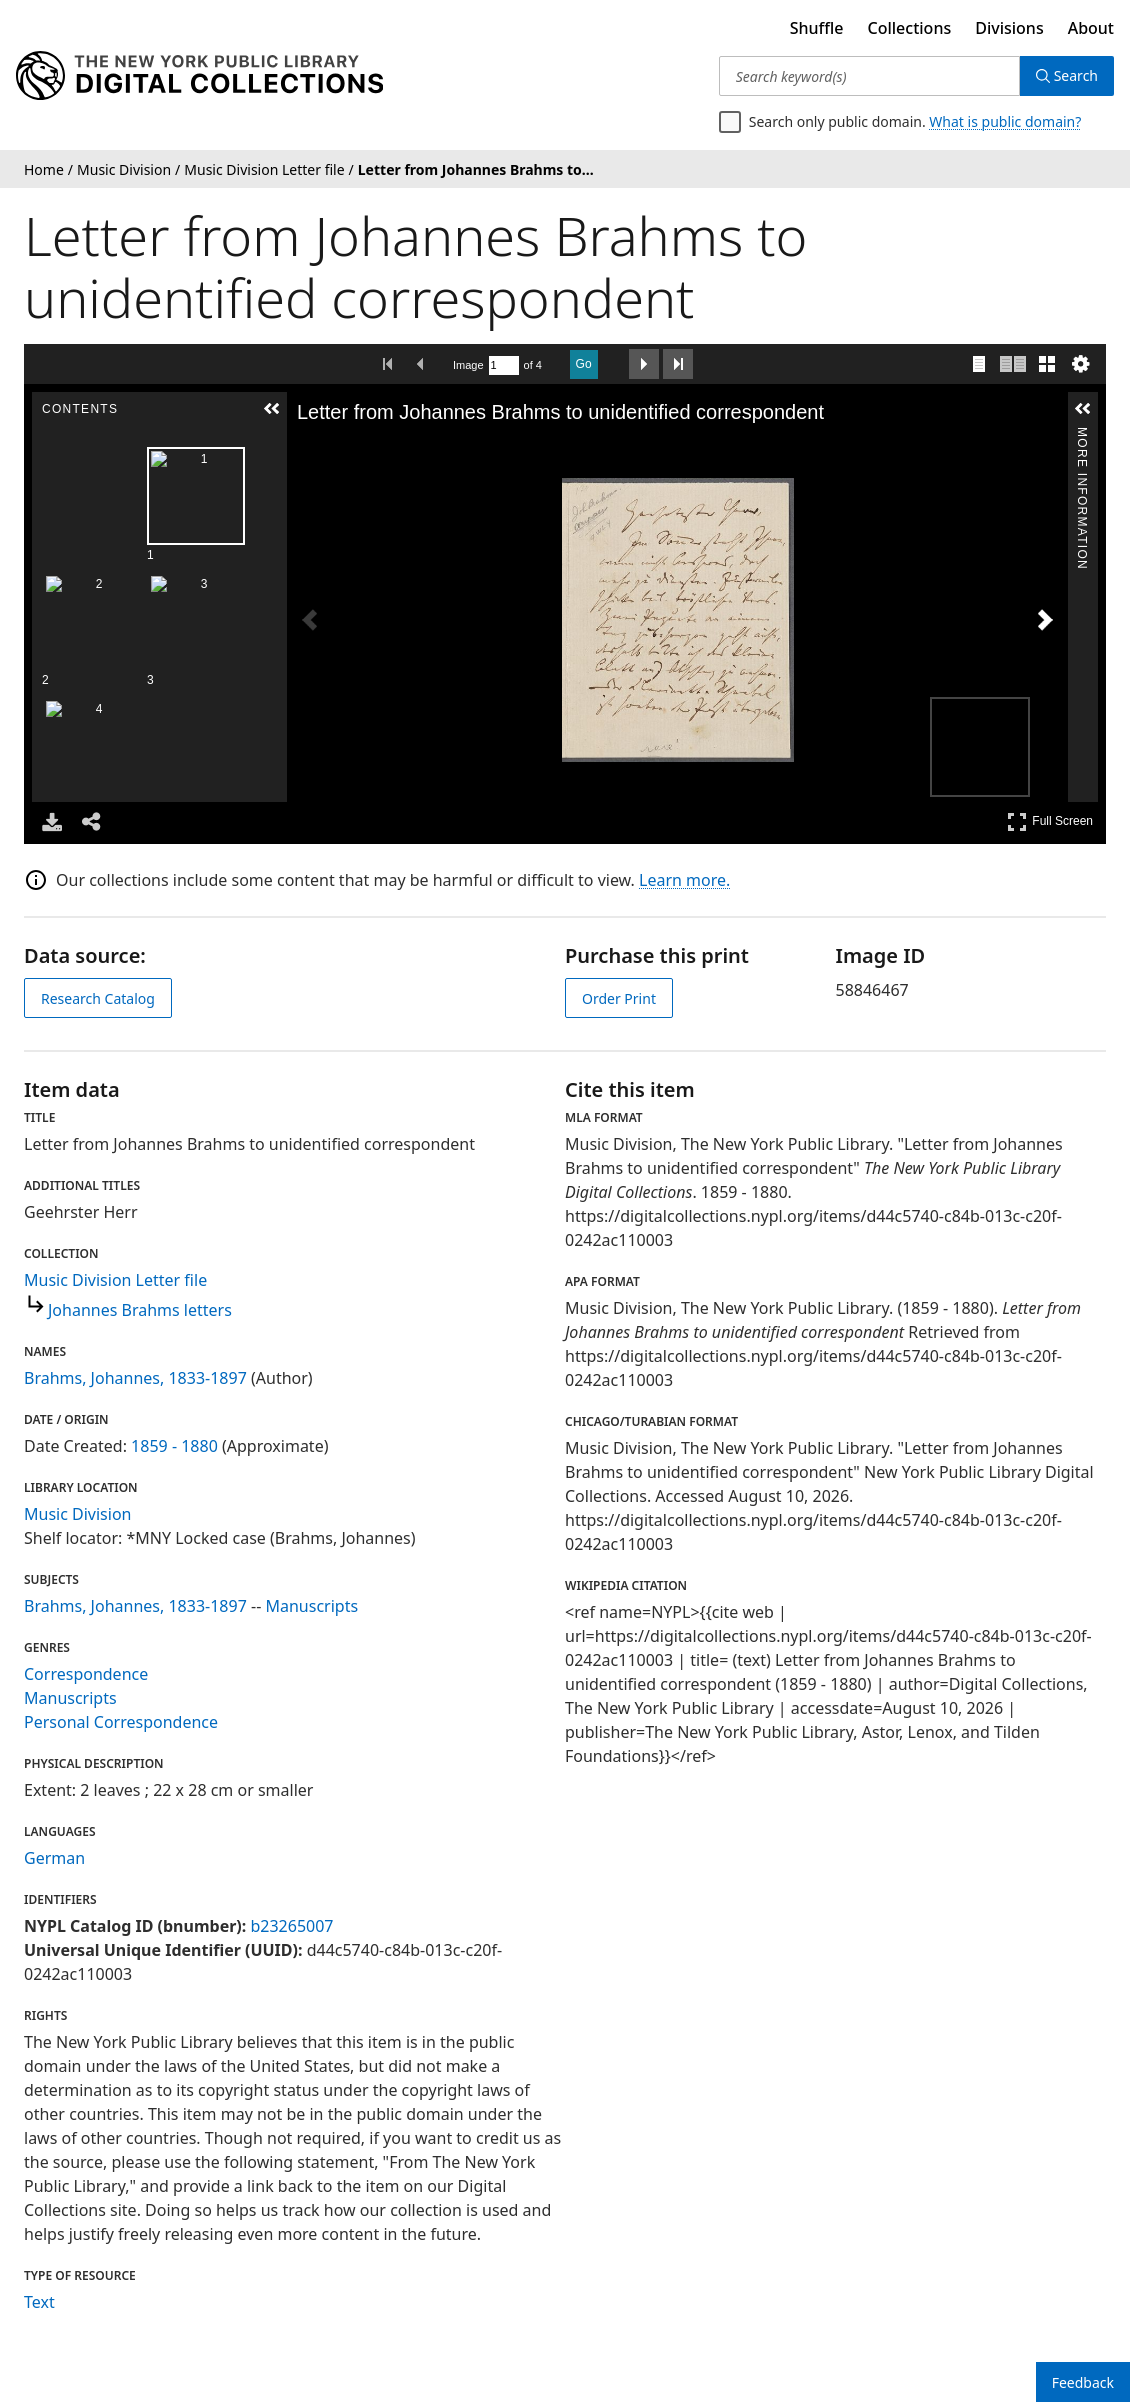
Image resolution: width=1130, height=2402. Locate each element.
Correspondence (86, 1674)
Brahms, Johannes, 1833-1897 (135, 1378)
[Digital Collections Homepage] (199, 76)
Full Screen (1050, 821)
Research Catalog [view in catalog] (98, 998)
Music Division (77, 1514)
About (1091, 28)
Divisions (1009, 28)
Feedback (1083, 2382)
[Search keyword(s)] (869, 76)
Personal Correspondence (121, 1722)
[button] (272, 409)
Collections (910, 28)
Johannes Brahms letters (140, 1310)
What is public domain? (1005, 121)
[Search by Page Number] (504, 365)
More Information (1082, 435)
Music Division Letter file (115, 1280)
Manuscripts (311, 1606)
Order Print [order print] (619, 998)
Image (468, 365)
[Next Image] (1045, 620)
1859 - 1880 (174, 1446)
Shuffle (817, 28)
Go (584, 364)
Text (39, 2302)
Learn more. (684, 880)
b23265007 (291, 1926)
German (54, 1858)
